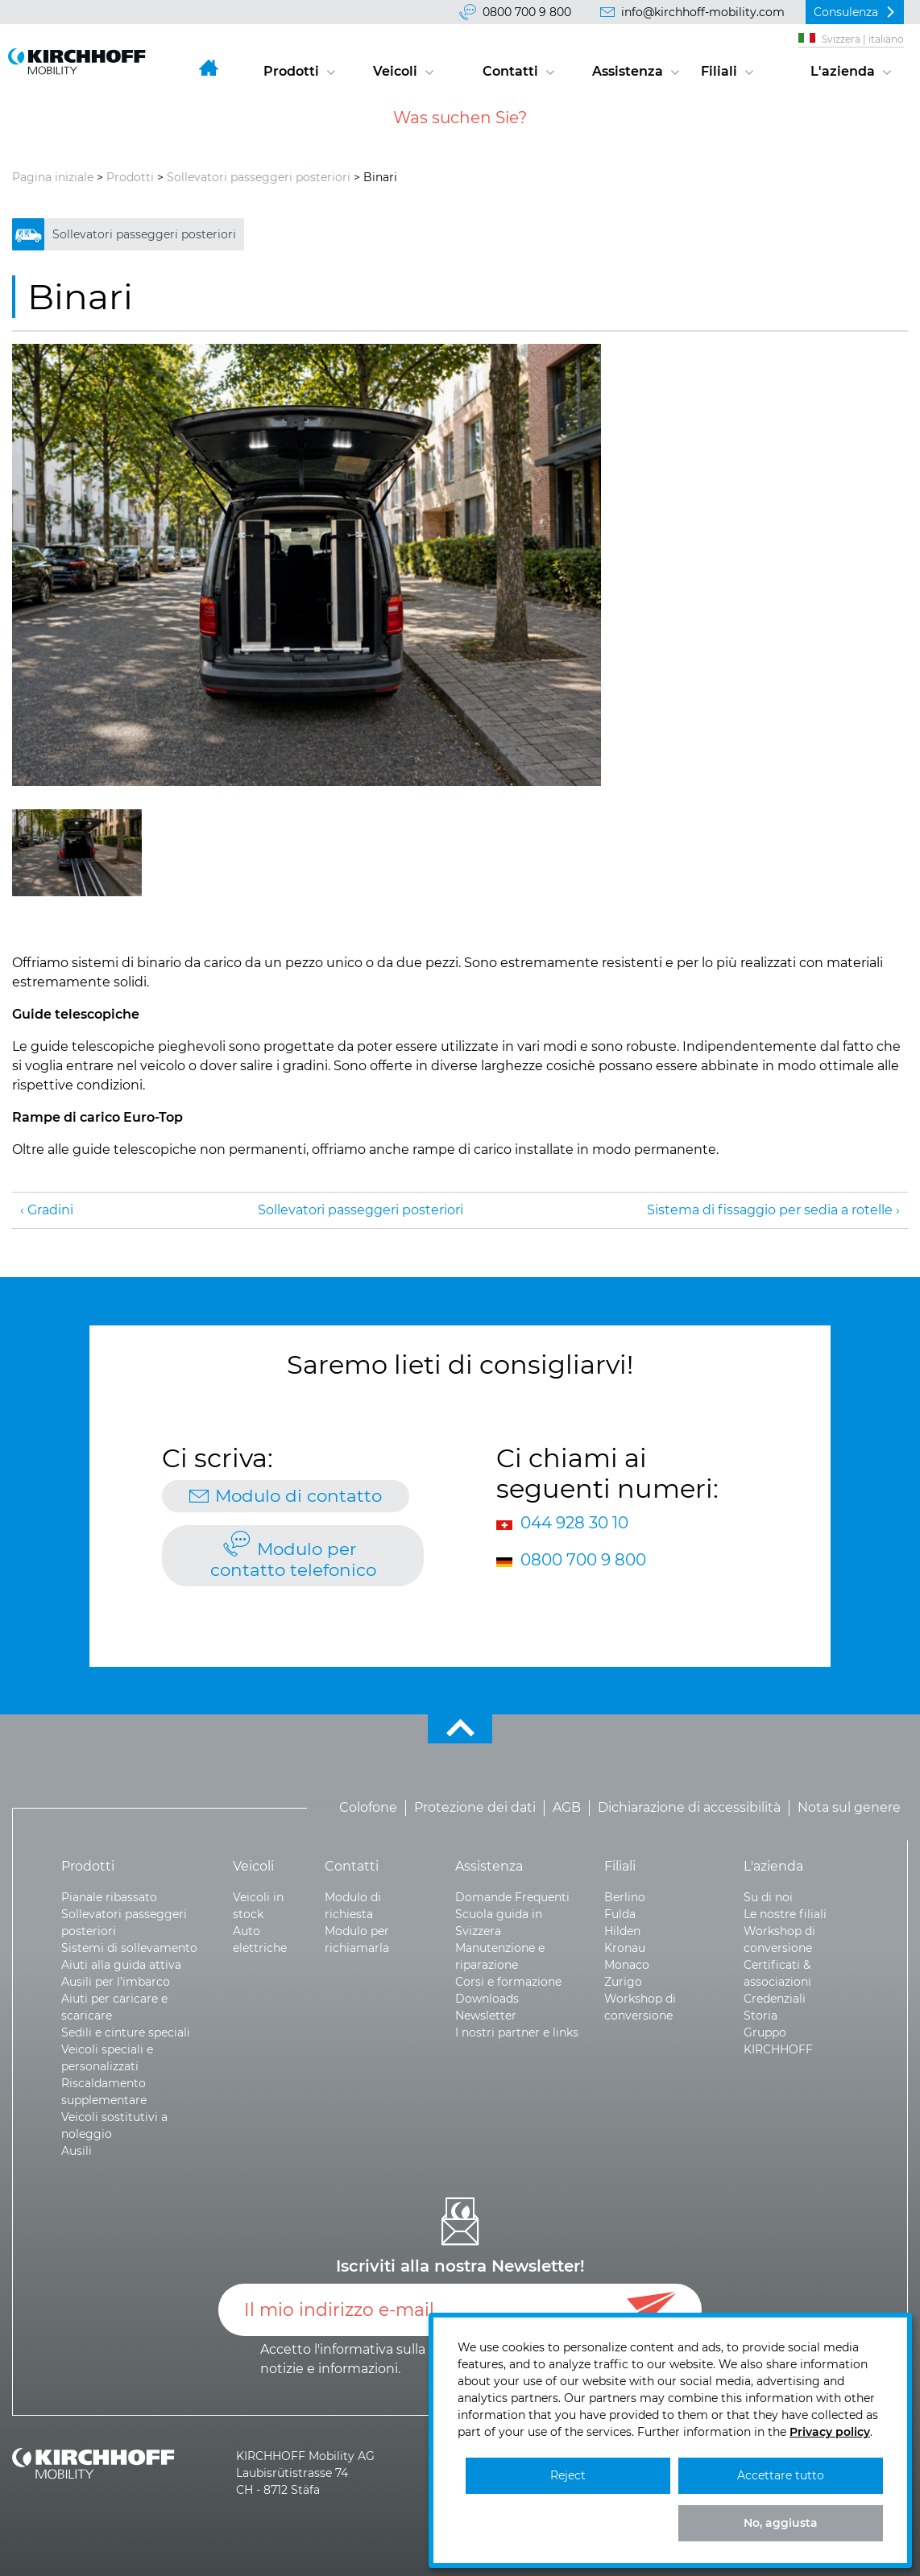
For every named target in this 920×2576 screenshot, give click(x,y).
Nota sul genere (849, 1808)
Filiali (719, 71)
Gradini (50, 1210)
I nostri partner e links (516, 2032)
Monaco (626, 1965)
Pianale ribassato (109, 1897)
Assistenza (627, 71)
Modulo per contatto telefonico (293, 1559)
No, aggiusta (781, 2523)
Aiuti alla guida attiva (121, 1965)
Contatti (510, 71)
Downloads (487, 1998)
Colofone (368, 1808)
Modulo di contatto (298, 1495)
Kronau (624, 1948)
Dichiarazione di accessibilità (689, 1808)
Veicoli (395, 71)
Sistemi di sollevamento (129, 1948)
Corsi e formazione (508, 1981)
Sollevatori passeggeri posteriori (258, 177)
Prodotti (291, 71)
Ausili (76, 2151)
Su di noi (768, 1897)
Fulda (620, 1914)
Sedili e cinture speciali (125, 2032)
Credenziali (775, 1998)
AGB (567, 1808)
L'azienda (842, 71)
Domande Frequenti (512, 1897)
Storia (760, 2015)
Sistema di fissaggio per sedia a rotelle (770, 1210)
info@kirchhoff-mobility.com (703, 12)
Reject (568, 2475)
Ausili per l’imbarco (115, 1981)
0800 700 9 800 (527, 12)
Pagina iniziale (52, 177)
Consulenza (846, 12)
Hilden (622, 1931)
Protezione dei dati (475, 1808)
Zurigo (623, 1981)
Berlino (624, 1897)
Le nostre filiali (785, 1914)
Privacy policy (829, 2432)
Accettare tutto (780, 2475)
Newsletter (485, 2015)
